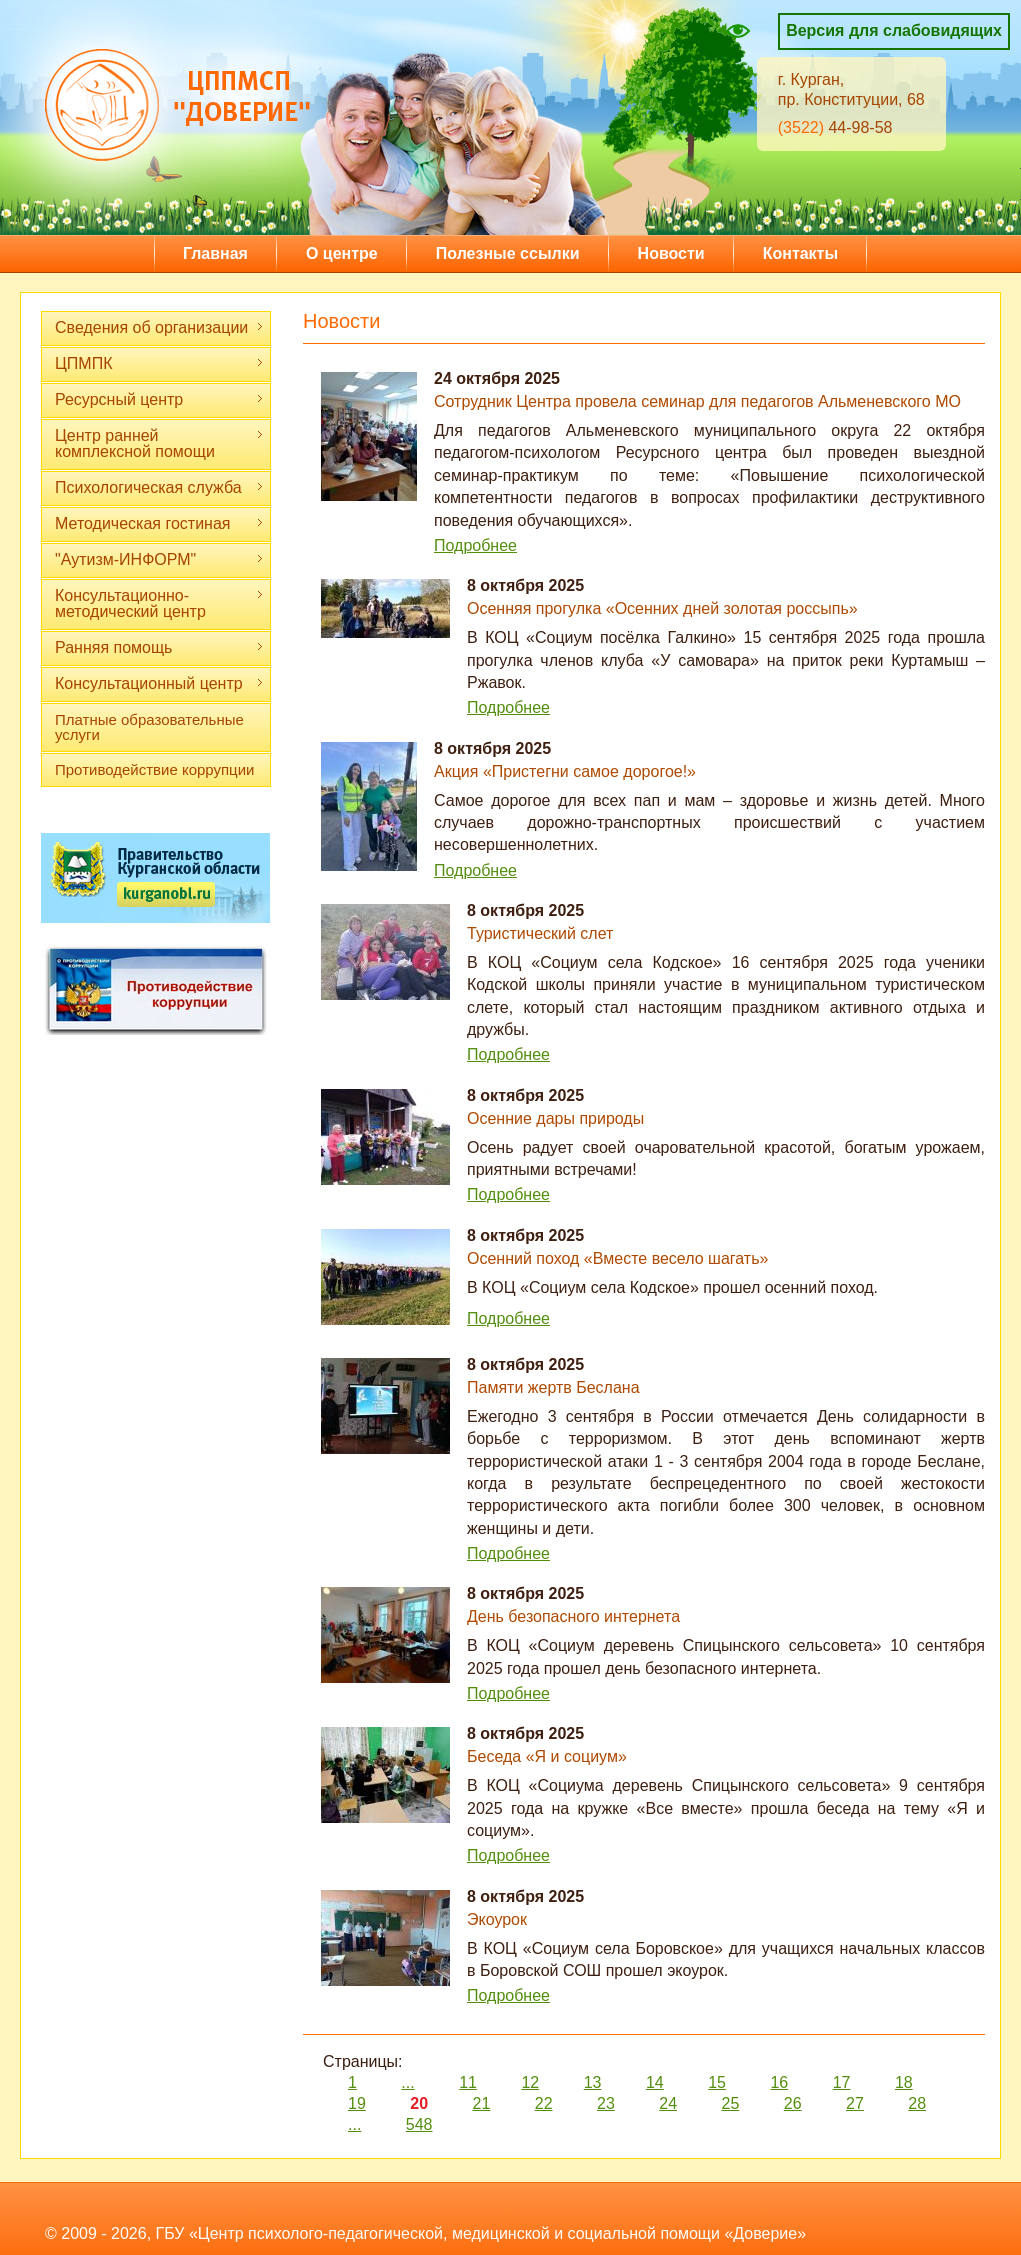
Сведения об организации (159, 327)
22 (544, 2103)
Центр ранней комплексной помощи (159, 443)
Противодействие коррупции (154, 769)
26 (793, 2103)
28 (917, 2103)
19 (357, 2103)
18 (904, 2082)
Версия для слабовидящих (894, 30)
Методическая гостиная (159, 523)
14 (655, 2082)
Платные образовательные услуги (149, 727)
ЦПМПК (159, 363)
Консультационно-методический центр (159, 603)
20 (419, 2103)
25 (731, 2103)
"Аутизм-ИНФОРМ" (159, 559)
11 (468, 2082)
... (407, 2082)
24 (668, 2103)
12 (530, 2082)
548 (419, 2124)
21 (482, 2103)
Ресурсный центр (159, 399)
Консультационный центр (159, 683)
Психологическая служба (159, 487)
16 (779, 2082)
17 (842, 2082)
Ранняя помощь (159, 647)
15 (717, 2082)
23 (606, 2103)
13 (593, 2082)
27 (855, 2103)
